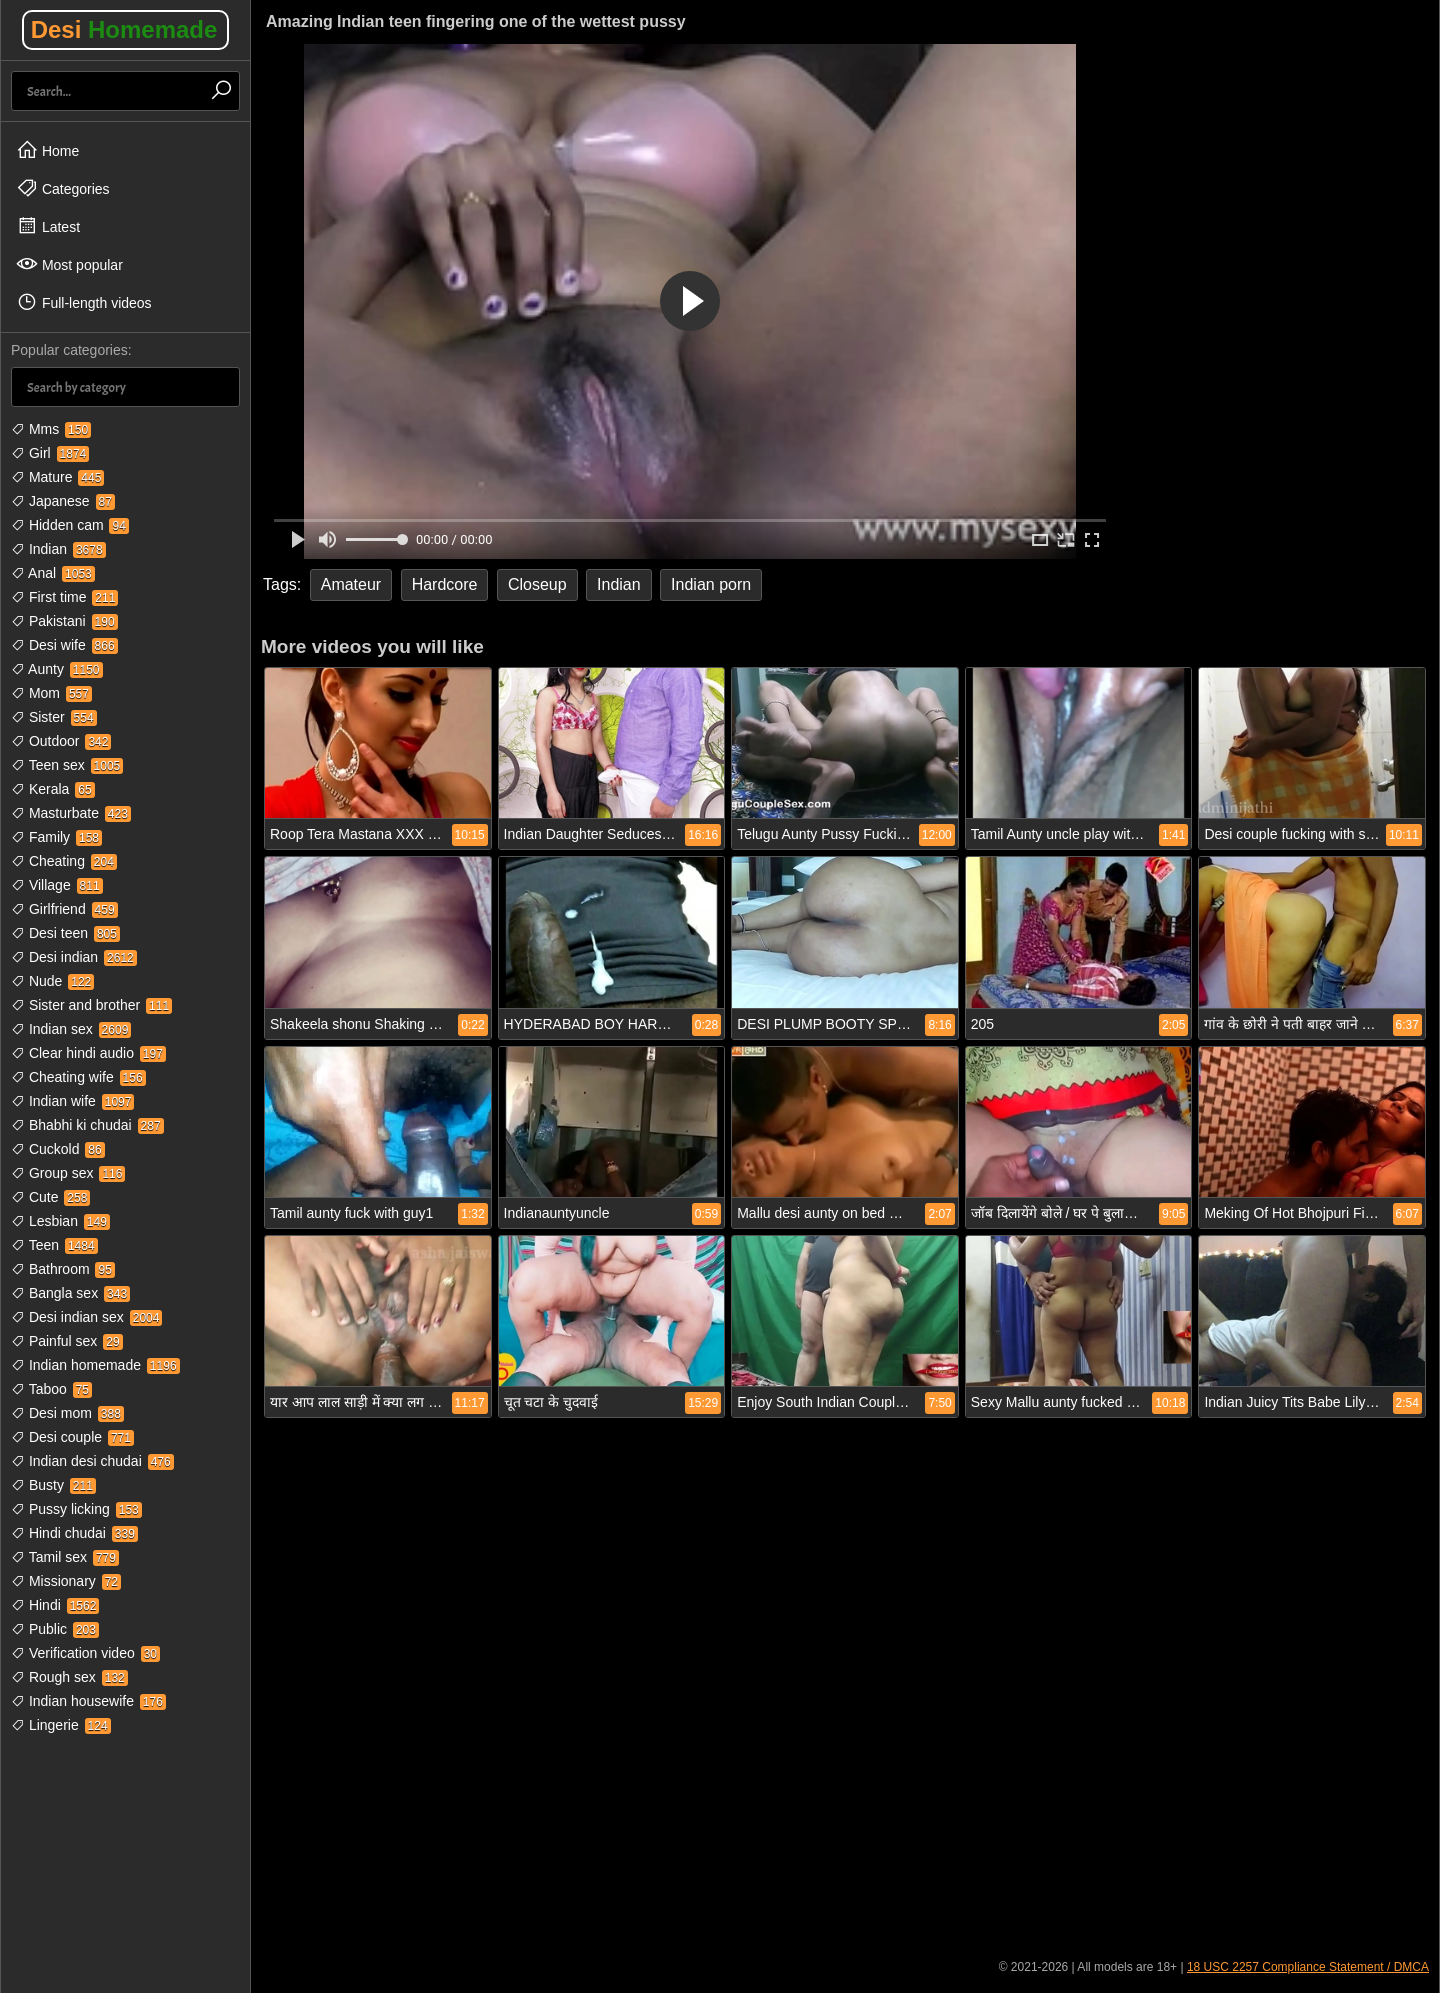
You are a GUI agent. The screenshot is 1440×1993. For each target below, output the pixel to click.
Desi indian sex (86, 1317)
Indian (58, 549)
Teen (54, 1245)
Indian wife (72, 1101)
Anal (53, 573)
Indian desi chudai (92, 1461)
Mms (51, 429)
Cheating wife (78, 1077)
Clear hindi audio (88, 1053)
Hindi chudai (74, 1533)
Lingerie (61, 1725)
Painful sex (67, 1341)
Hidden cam (70, 525)
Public (55, 1629)
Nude (52, 981)
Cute (50, 1197)
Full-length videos (84, 302)
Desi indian (74, 957)
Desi (124, 29)
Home (47, 150)
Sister (54, 717)
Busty (53, 1485)
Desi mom (67, 1413)
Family (56, 837)
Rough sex (69, 1677)
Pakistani (64, 621)
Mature (57, 477)
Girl (50, 453)
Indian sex (71, 1029)
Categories (63, 188)
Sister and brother (91, 1005)
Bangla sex (70, 1293)
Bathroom (63, 1269)
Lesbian (60, 1221)
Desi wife (64, 645)
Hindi (55, 1605)
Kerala (53, 789)
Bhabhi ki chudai (87, 1125)
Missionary (66, 1581)
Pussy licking (76, 1509)
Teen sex (67, 765)
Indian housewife (88, 1701)
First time (64, 597)
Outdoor (61, 741)
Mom (51, 693)
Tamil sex (65, 1557)
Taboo (51, 1389)
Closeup (537, 584)
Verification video (85, 1653)
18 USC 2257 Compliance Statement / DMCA (1308, 1967)
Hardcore (445, 584)
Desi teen (65, 933)
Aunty (57, 669)
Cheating (64, 861)
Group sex (68, 1173)
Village (57, 885)
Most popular (69, 264)
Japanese (63, 501)
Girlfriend (64, 909)
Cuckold (58, 1149)
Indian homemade (95, 1365)
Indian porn (711, 584)
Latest (48, 226)
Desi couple (72, 1437)
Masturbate (71, 813)
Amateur (351, 584)
